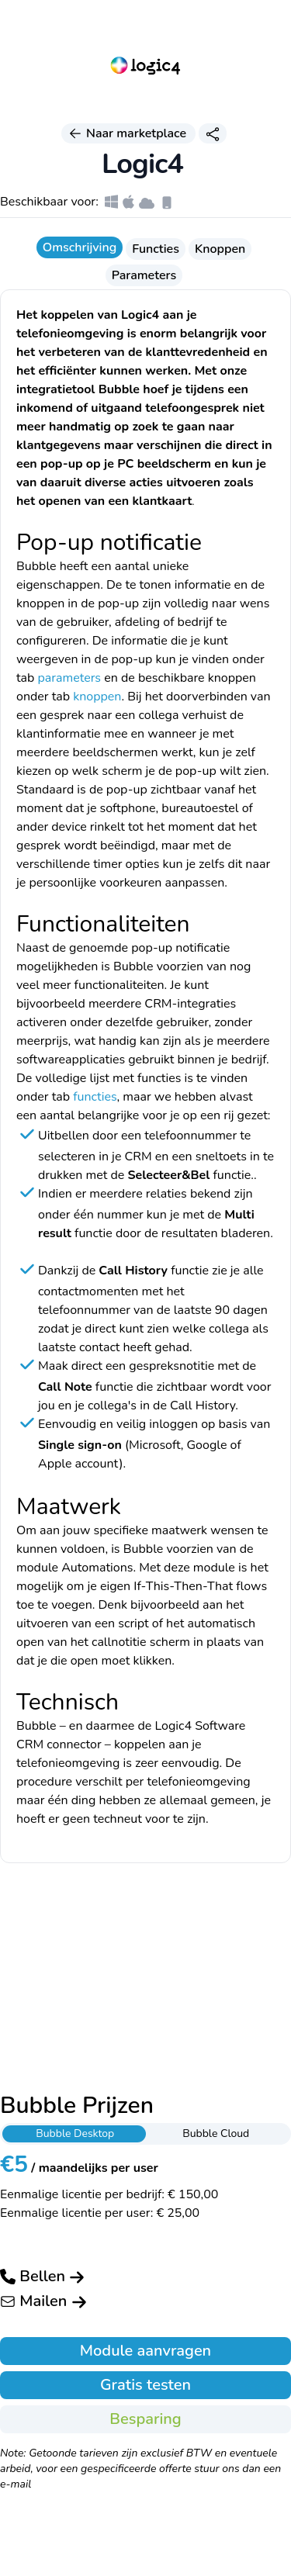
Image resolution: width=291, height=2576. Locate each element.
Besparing (145, 2418)
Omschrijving (79, 247)
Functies (155, 249)
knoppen (97, 696)
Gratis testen (145, 2384)
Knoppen (220, 249)
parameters (70, 677)
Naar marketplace (128, 133)
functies (94, 1096)
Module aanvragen (145, 2350)
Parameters (144, 275)
